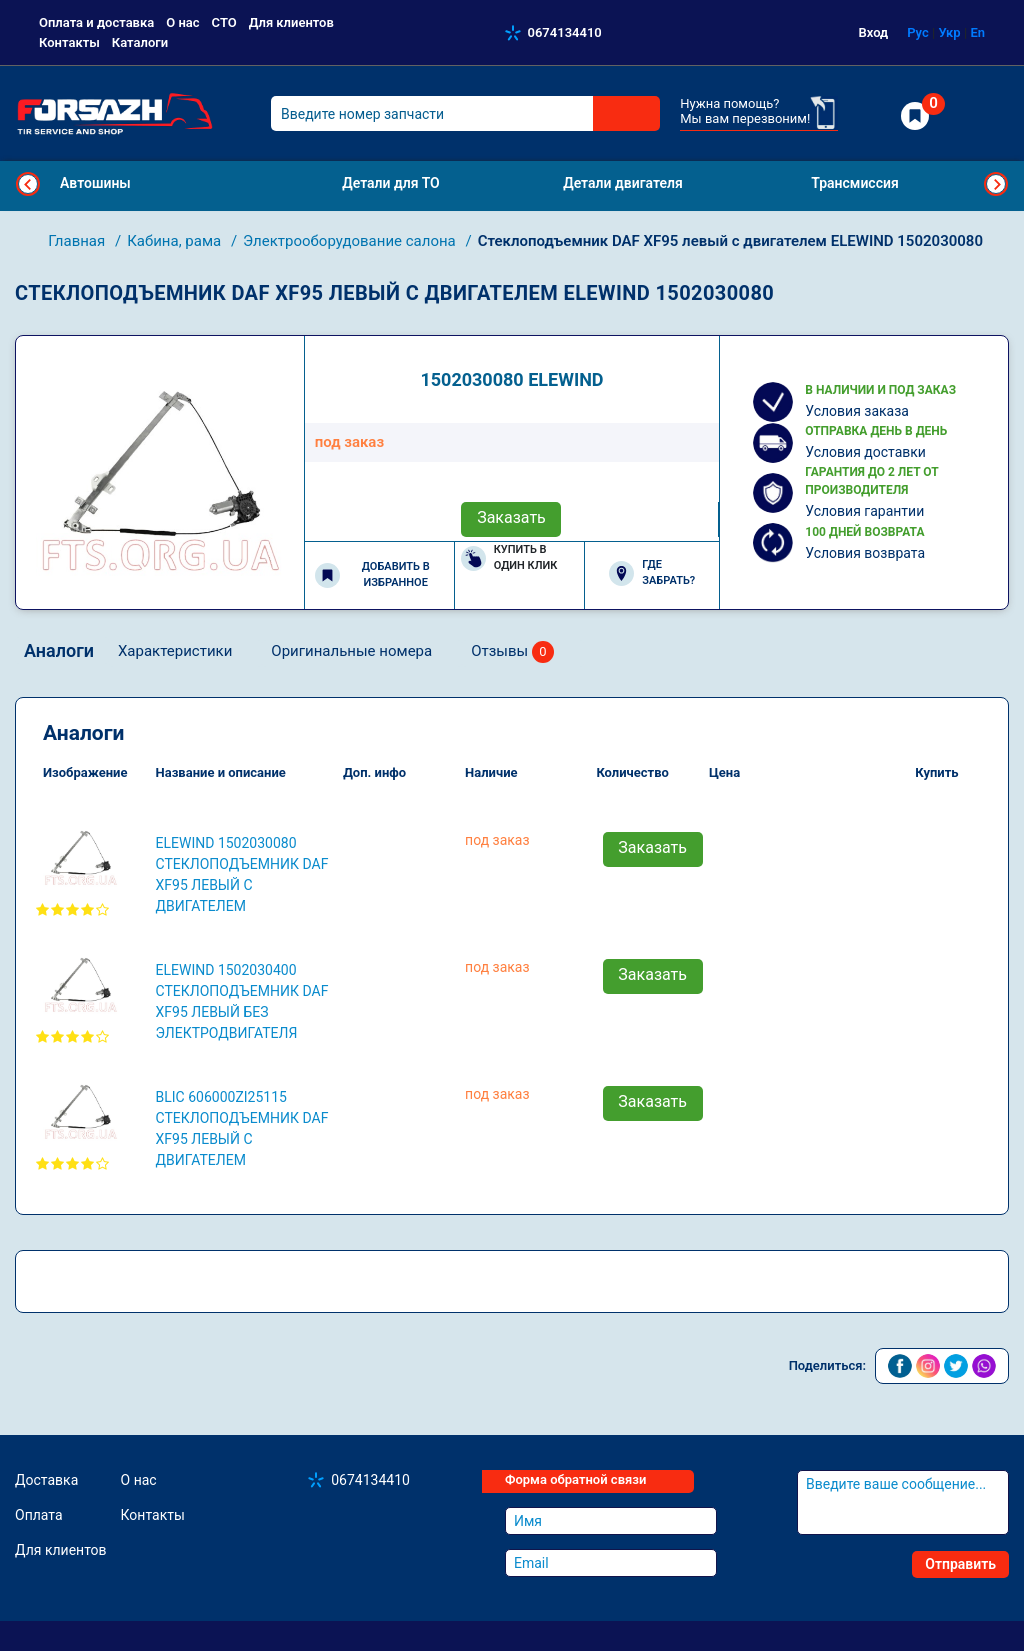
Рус (918, 32)
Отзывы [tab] (512, 652)
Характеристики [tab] (175, 651)
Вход (874, 32)
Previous (28, 184)
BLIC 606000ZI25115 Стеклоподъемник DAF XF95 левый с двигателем (242, 1128)
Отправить (960, 1564)
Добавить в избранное (372, 575)
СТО (224, 22)
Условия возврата (865, 553)
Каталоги (140, 42)
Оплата (39, 1515)
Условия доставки (865, 452)
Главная (78, 241)
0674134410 (565, 32)
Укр (949, 32)
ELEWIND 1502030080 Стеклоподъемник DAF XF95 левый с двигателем (242, 874)
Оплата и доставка (96, 22)
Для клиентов (291, 22)
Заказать (511, 517)
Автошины (95, 183)
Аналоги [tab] (59, 650)
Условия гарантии (864, 511)
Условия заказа (857, 411)
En (977, 32)
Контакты (69, 42)
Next (996, 184)
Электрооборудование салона (351, 241)
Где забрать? (652, 573)
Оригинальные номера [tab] (351, 651)
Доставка (46, 1480)
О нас (182, 22)
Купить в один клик (509, 558)
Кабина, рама (176, 241)
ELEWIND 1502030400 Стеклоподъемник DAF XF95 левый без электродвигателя (242, 1001)
